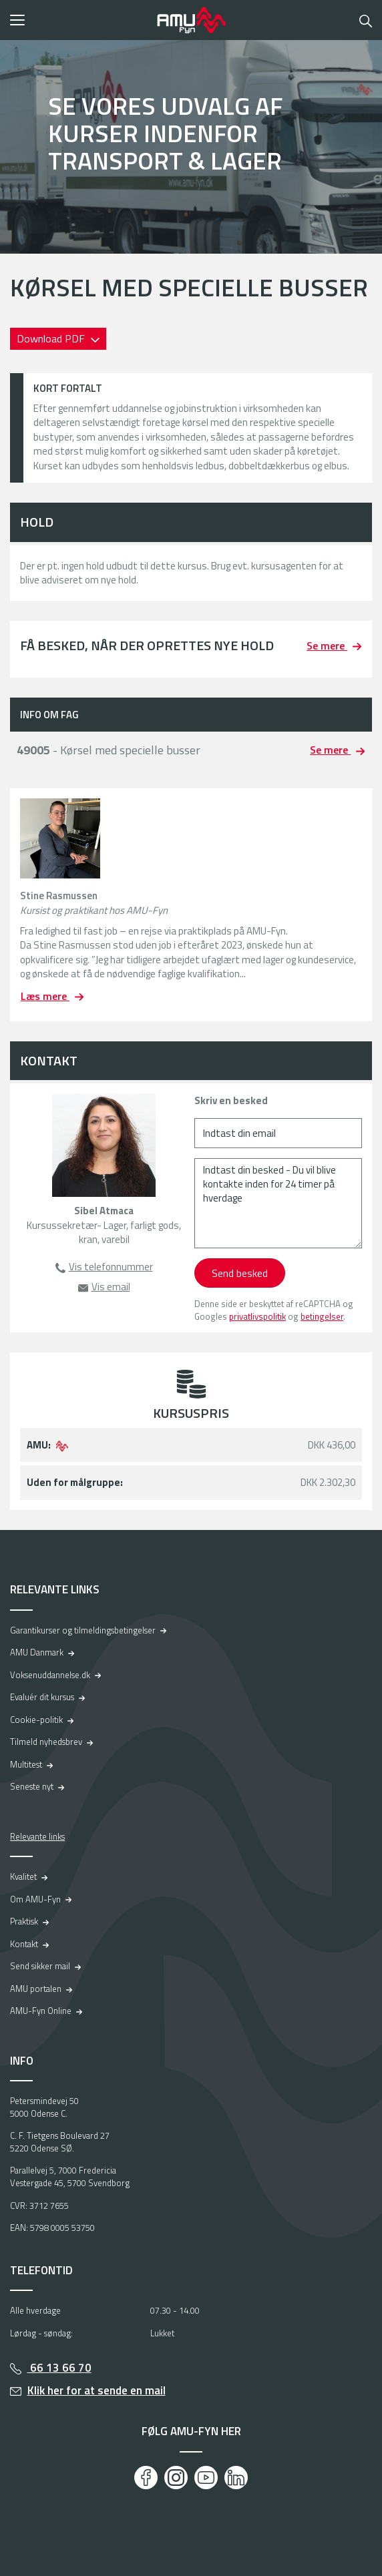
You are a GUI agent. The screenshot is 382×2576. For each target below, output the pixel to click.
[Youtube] (206, 2477)
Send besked (240, 1273)
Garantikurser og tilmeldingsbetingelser (83, 1630)
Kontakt (24, 1944)
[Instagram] (176, 2477)
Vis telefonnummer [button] (111, 1267)
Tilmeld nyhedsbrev (46, 1741)
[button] (79, 20)
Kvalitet (23, 1876)
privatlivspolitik (257, 1316)
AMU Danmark (36, 1652)
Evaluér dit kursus (42, 1697)
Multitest (26, 1764)
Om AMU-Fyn (35, 1899)
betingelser (322, 1316)
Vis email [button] (110, 1287)
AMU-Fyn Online (40, 2010)
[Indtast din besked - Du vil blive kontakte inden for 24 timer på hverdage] (278, 1203)
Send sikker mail (40, 1966)
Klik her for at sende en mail (96, 2390)
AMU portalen (35, 1988)
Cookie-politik (36, 1719)
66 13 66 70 (59, 2368)
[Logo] (191, 20)
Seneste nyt (31, 1786)
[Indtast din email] (278, 1133)
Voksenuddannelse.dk (50, 1675)
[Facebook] (146, 2477)
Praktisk (24, 1921)
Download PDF (52, 338)
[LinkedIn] (236, 2477)
